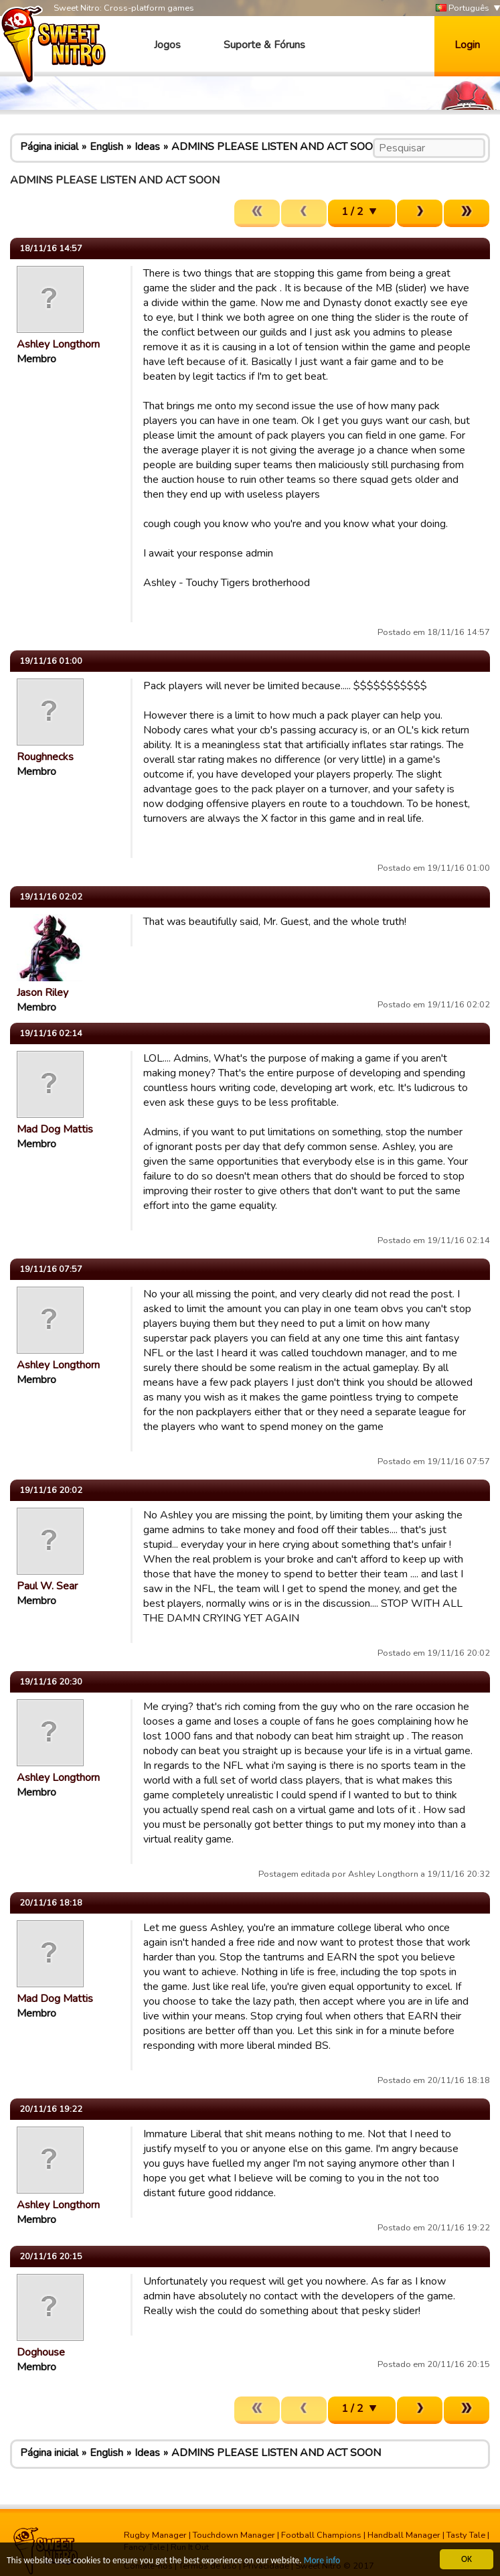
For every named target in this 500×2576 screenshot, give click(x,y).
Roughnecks (45, 756)
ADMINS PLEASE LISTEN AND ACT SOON (276, 146)
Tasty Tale (465, 2535)
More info (322, 2561)
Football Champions (321, 2535)
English (106, 146)
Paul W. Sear (47, 1586)
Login (467, 45)
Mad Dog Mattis (55, 1129)
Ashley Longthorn (58, 344)
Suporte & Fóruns (264, 45)
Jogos (167, 45)
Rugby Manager (155, 2535)
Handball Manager (403, 2535)
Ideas (147, 146)
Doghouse (41, 2352)
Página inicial (49, 146)
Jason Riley (42, 992)
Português (462, 8)
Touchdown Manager (234, 2535)
